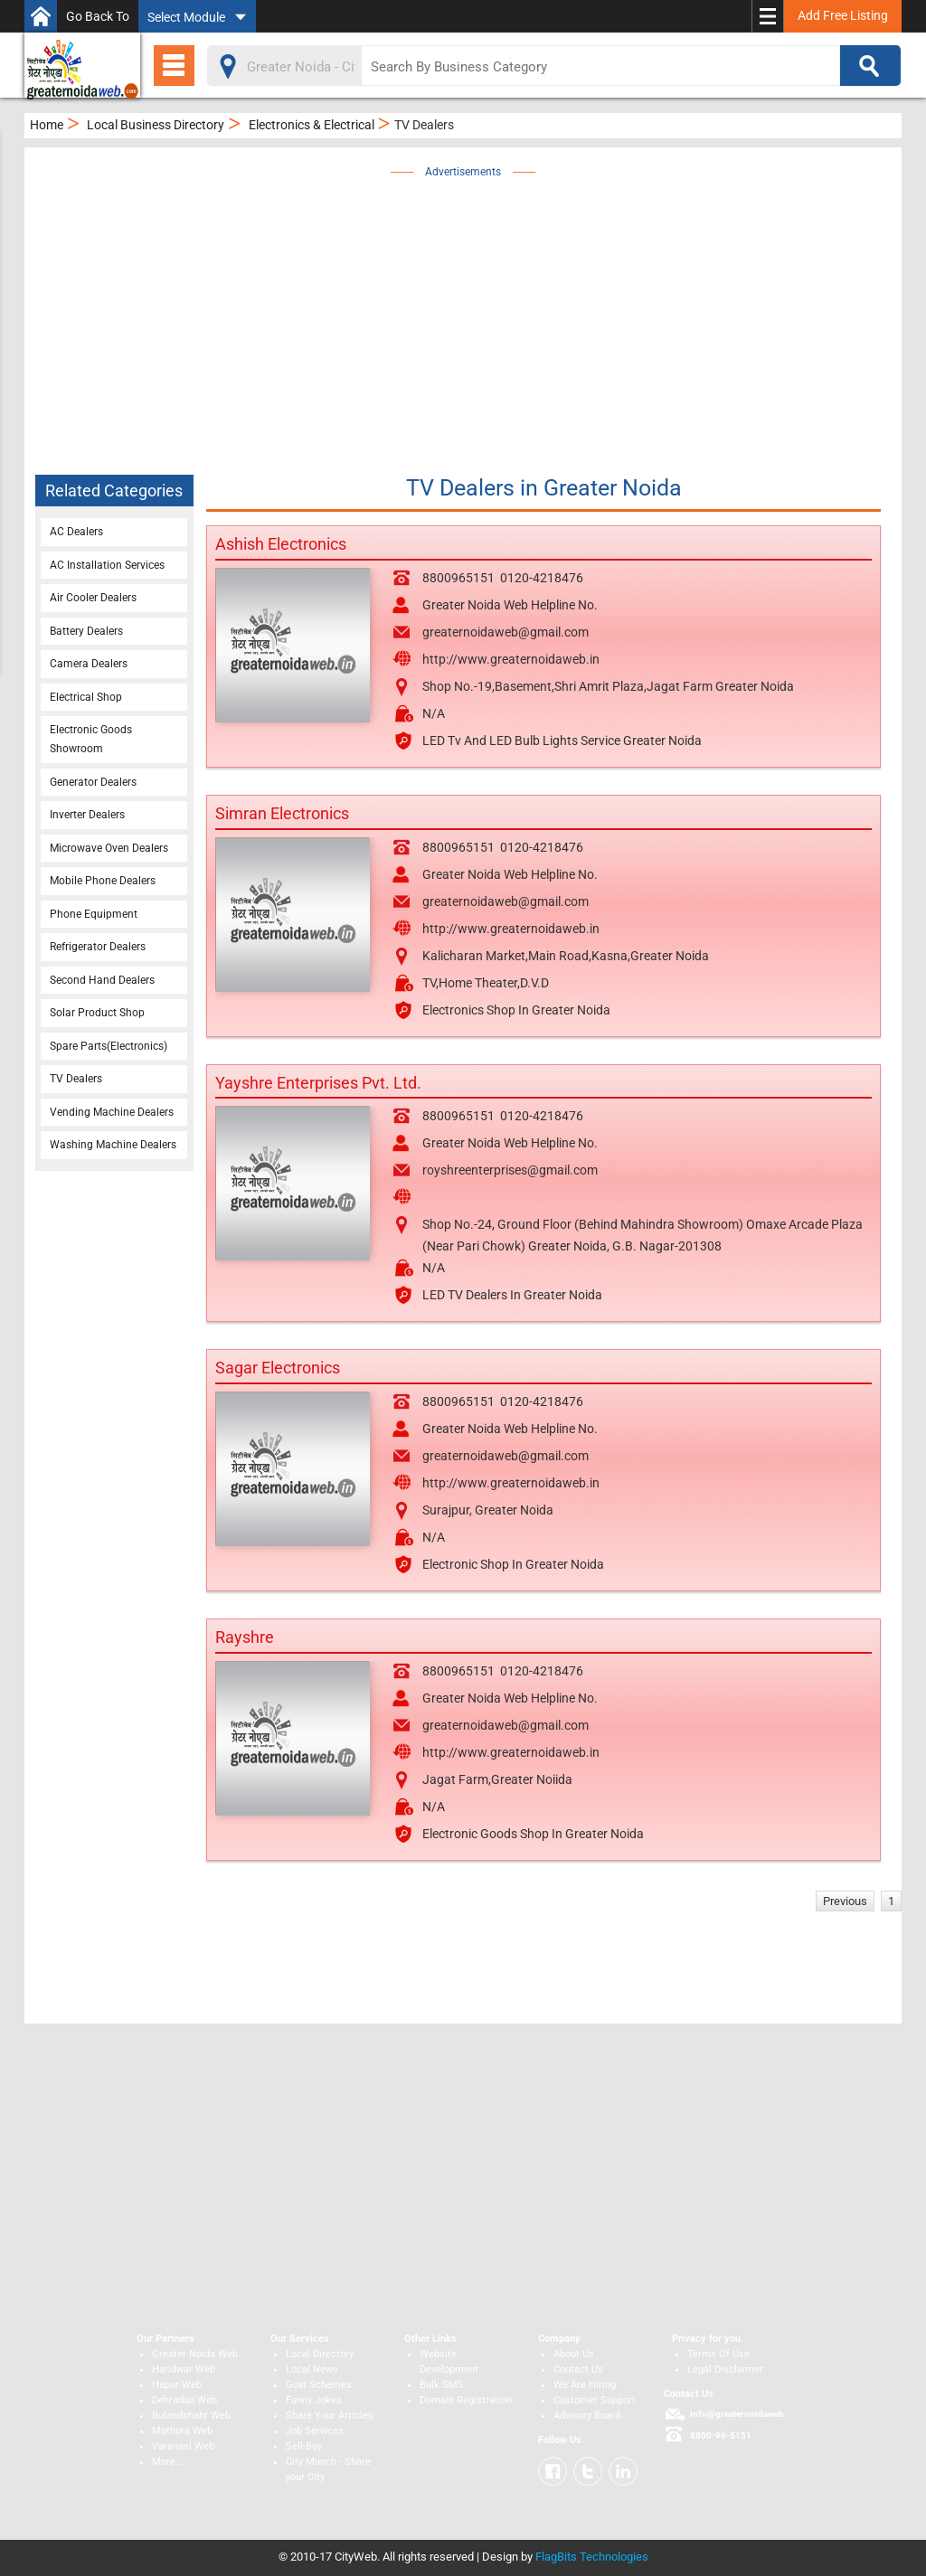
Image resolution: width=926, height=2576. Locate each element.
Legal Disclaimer (725, 2369)
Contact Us (578, 2369)
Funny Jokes (314, 2400)
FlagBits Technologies (591, 2556)
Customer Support (594, 2400)
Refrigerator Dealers (98, 946)
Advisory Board (586, 2415)
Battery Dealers (86, 631)
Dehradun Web (184, 2400)
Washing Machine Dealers (113, 1144)
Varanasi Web (183, 2446)
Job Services (315, 2431)
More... (168, 2461)
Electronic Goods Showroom (91, 739)
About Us (573, 2354)
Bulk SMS (442, 2385)
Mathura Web (182, 2431)
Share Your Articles (329, 2415)
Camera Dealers (89, 663)
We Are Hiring (584, 2385)
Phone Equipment (93, 914)
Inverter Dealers (87, 814)
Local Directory (320, 2354)
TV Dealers (76, 1078)
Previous (845, 1901)
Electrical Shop (86, 697)
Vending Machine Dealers (112, 1112)
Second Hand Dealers (102, 980)
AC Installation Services (107, 565)
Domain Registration (466, 2400)
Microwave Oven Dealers (109, 848)
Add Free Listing (843, 15)
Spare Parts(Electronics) (108, 1046)
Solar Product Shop (97, 1012)
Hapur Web (177, 2385)
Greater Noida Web (195, 2354)
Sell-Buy (304, 2446)
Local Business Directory (155, 125)
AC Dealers (76, 531)
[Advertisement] (489, 309)
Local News (312, 2369)
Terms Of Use (718, 2354)
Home (46, 125)
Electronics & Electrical (311, 125)
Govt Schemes (319, 2385)
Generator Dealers (93, 782)
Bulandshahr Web (191, 2415)
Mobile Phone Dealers (103, 880)
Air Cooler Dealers (93, 597)
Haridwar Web (183, 2369)
